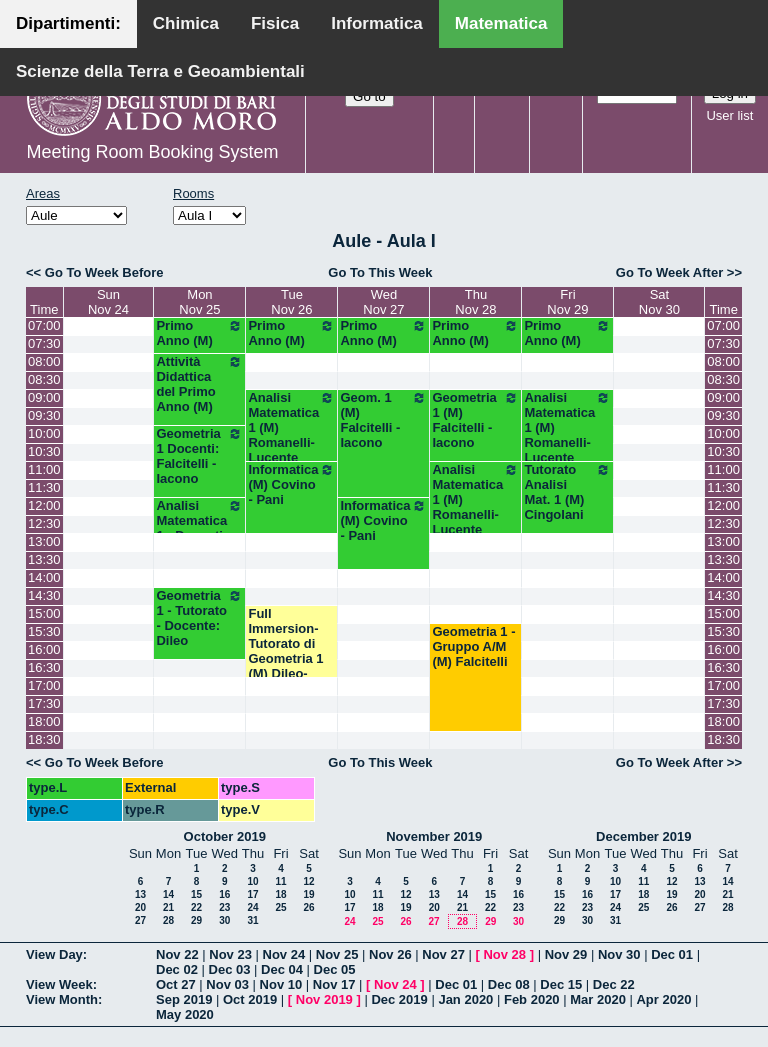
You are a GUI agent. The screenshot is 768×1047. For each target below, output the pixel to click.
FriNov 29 (567, 302)
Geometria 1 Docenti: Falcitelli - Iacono (199, 456)
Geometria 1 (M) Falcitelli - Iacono (475, 420)
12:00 (44, 505)
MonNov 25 (199, 302)
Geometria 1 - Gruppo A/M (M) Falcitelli (473, 646)
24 (252, 907)
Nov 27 (443, 954)
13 (140, 894)
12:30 (44, 523)
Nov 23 (230, 954)
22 (196, 907)
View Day (54, 954)
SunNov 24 (108, 302)
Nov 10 (281, 984)
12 (308, 881)
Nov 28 (504, 954)
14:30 (44, 595)
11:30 (44, 487)
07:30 (44, 343)
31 (252, 920)
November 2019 (434, 836)
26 (308, 907)
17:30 (44, 703)
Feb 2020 (532, 999)
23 (224, 907)
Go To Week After (669, 272)
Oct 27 (176, 984)
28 (168, 920)
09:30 (44, 415)
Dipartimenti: (68, 23)
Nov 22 (177, 954)
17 (252, 894)
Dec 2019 (399, 999)
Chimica (186, 23)
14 (168, 894)
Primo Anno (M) (199, 333)
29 (196, 920)
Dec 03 (230, 969)
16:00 (44, 649)
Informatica (377, 23)
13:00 (44, 541)
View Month (62, 999)
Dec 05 (335, 969)
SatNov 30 (659, 302)
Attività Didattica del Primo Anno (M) (199, 384)
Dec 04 (282, 969)
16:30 (44, 667)
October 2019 (225, 836)
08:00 (44, 361)
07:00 (44, 325)
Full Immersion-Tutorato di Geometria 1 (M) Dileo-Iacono (285, 651)
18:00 (44, 721)
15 (196, 894)
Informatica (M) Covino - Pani (291, 484)
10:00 (44, 433)
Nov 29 (566, 954)
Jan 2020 (465, 999)
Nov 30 (619, 954)
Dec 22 (614, 984)
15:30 (44, 631)
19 (308, 894)
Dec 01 (672, 954)
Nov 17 (334, 984)
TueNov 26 (291, 302)
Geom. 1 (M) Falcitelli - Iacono (383, 420)
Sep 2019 (184, 999)
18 (280, 894)
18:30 (44, 739)
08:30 (44, 379)
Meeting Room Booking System (152, 152)
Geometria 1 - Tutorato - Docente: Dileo (199, 618)
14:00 (44, 577)
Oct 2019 (250, 999)
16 (224, 894)
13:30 (44, 559)
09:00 (44, 397)
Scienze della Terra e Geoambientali (160, 71)
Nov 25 (337, 954)
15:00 (44, 613)
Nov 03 (227, 984)
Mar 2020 (598, 999)
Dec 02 (177, 969)
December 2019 (643, 836)
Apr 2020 (663, 999)
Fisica (275, 23)
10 (252, 881)
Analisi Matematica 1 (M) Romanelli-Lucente (291, 427)
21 (168, 907)
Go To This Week (380, 272)
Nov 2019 (324, 999)
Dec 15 (561, 984)
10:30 (44, 451)
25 (280, 907)
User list (729, 115)
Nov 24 (284, 954)
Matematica (501, 23)
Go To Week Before (104, 272)
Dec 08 (509, 984)
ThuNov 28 (475, 302)
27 (140, 920)
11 (280, 881)
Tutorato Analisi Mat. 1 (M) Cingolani (567, 492)
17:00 (44, 685)
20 (140, 907)
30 (224, 920)
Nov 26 (390, 954)
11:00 (44, 469)
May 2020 (185, 1014)
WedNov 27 (383, 302)
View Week (59, 984)
